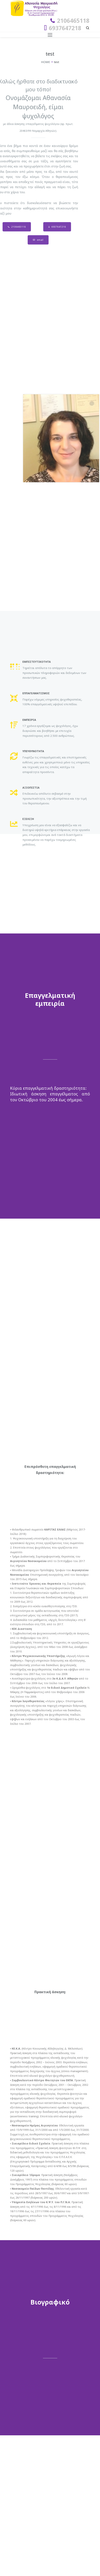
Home (45, 62)
